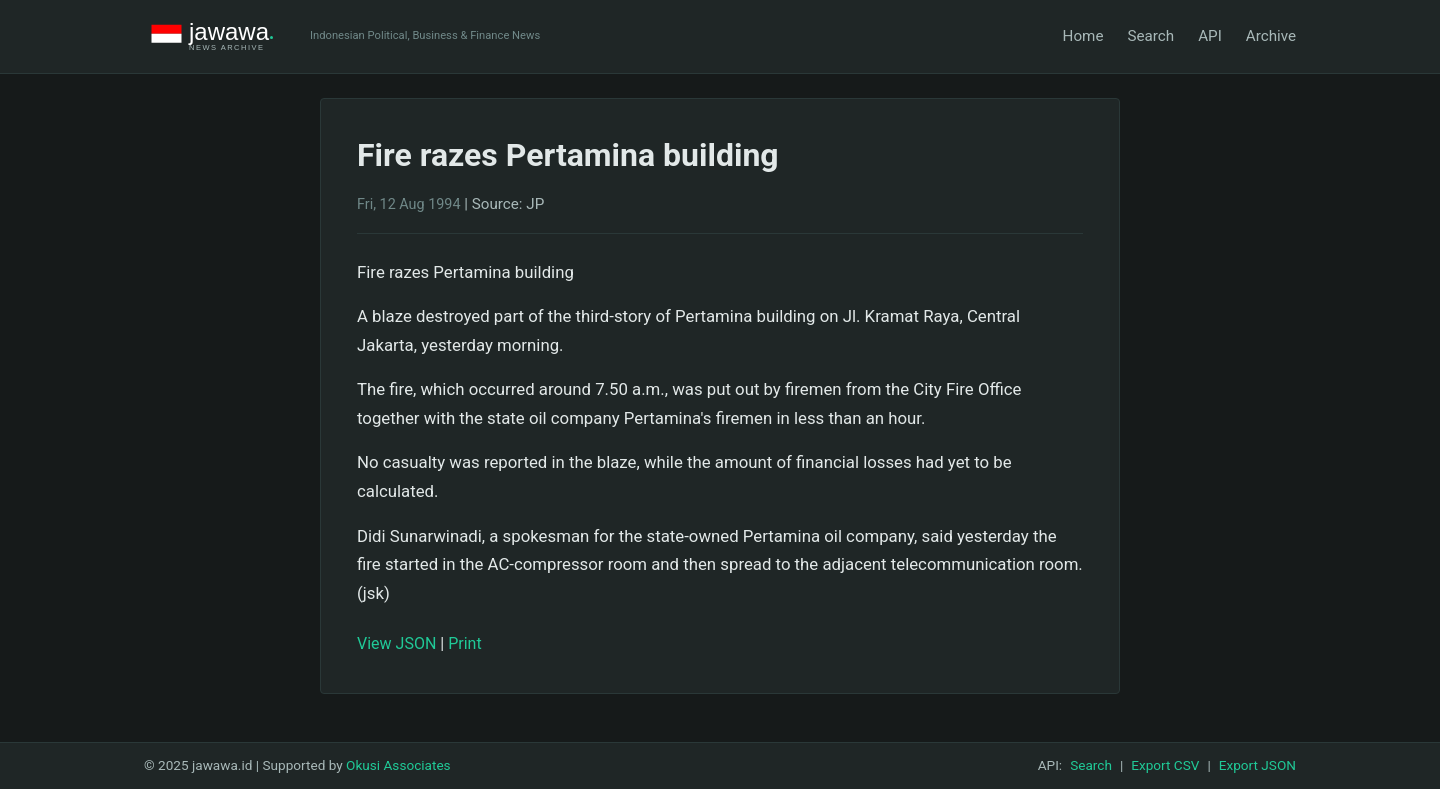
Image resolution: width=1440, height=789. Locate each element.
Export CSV (1165, 765)
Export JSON (1257, 765)
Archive (1271, 36)
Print (464, 643)
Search (1150, 36)
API (1210, 36)
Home (1083, 36)
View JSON (396, 643)
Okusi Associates (398, 765)
